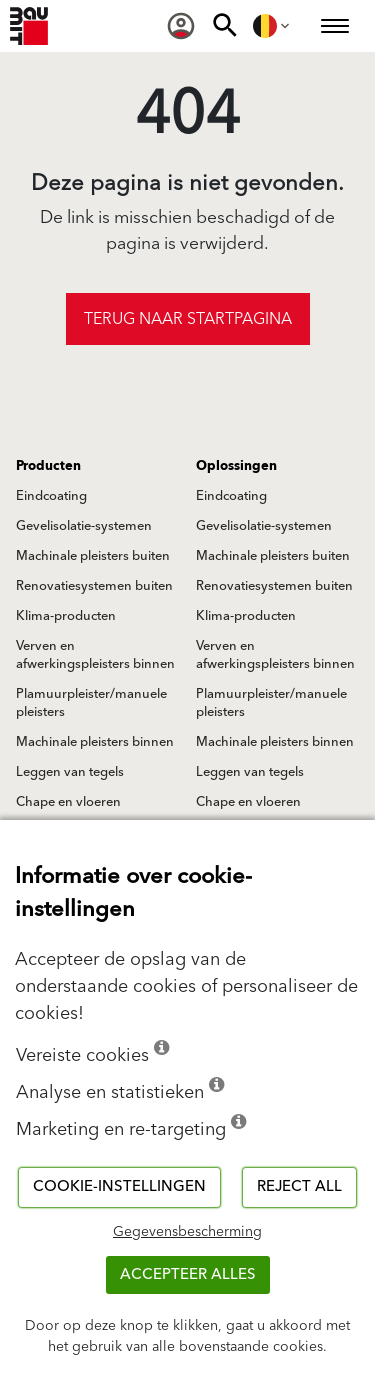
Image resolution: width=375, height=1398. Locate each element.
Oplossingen (236, 466)
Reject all (299, 1186)
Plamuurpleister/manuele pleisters (91, 703)
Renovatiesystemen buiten (94, 586)
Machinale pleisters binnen (95, 742)
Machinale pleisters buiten (93, 556)
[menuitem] (181, 26)
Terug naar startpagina (188, 319)
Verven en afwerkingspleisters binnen (95, 655)
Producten (48, 466)
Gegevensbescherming (187, 1232)
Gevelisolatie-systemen (84, 526)
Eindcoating (51, 496)
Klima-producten (66, 616)
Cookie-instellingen (119, 1186)
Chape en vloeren (68, 802)
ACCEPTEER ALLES (188, 1274)
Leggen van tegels (70, 772)
